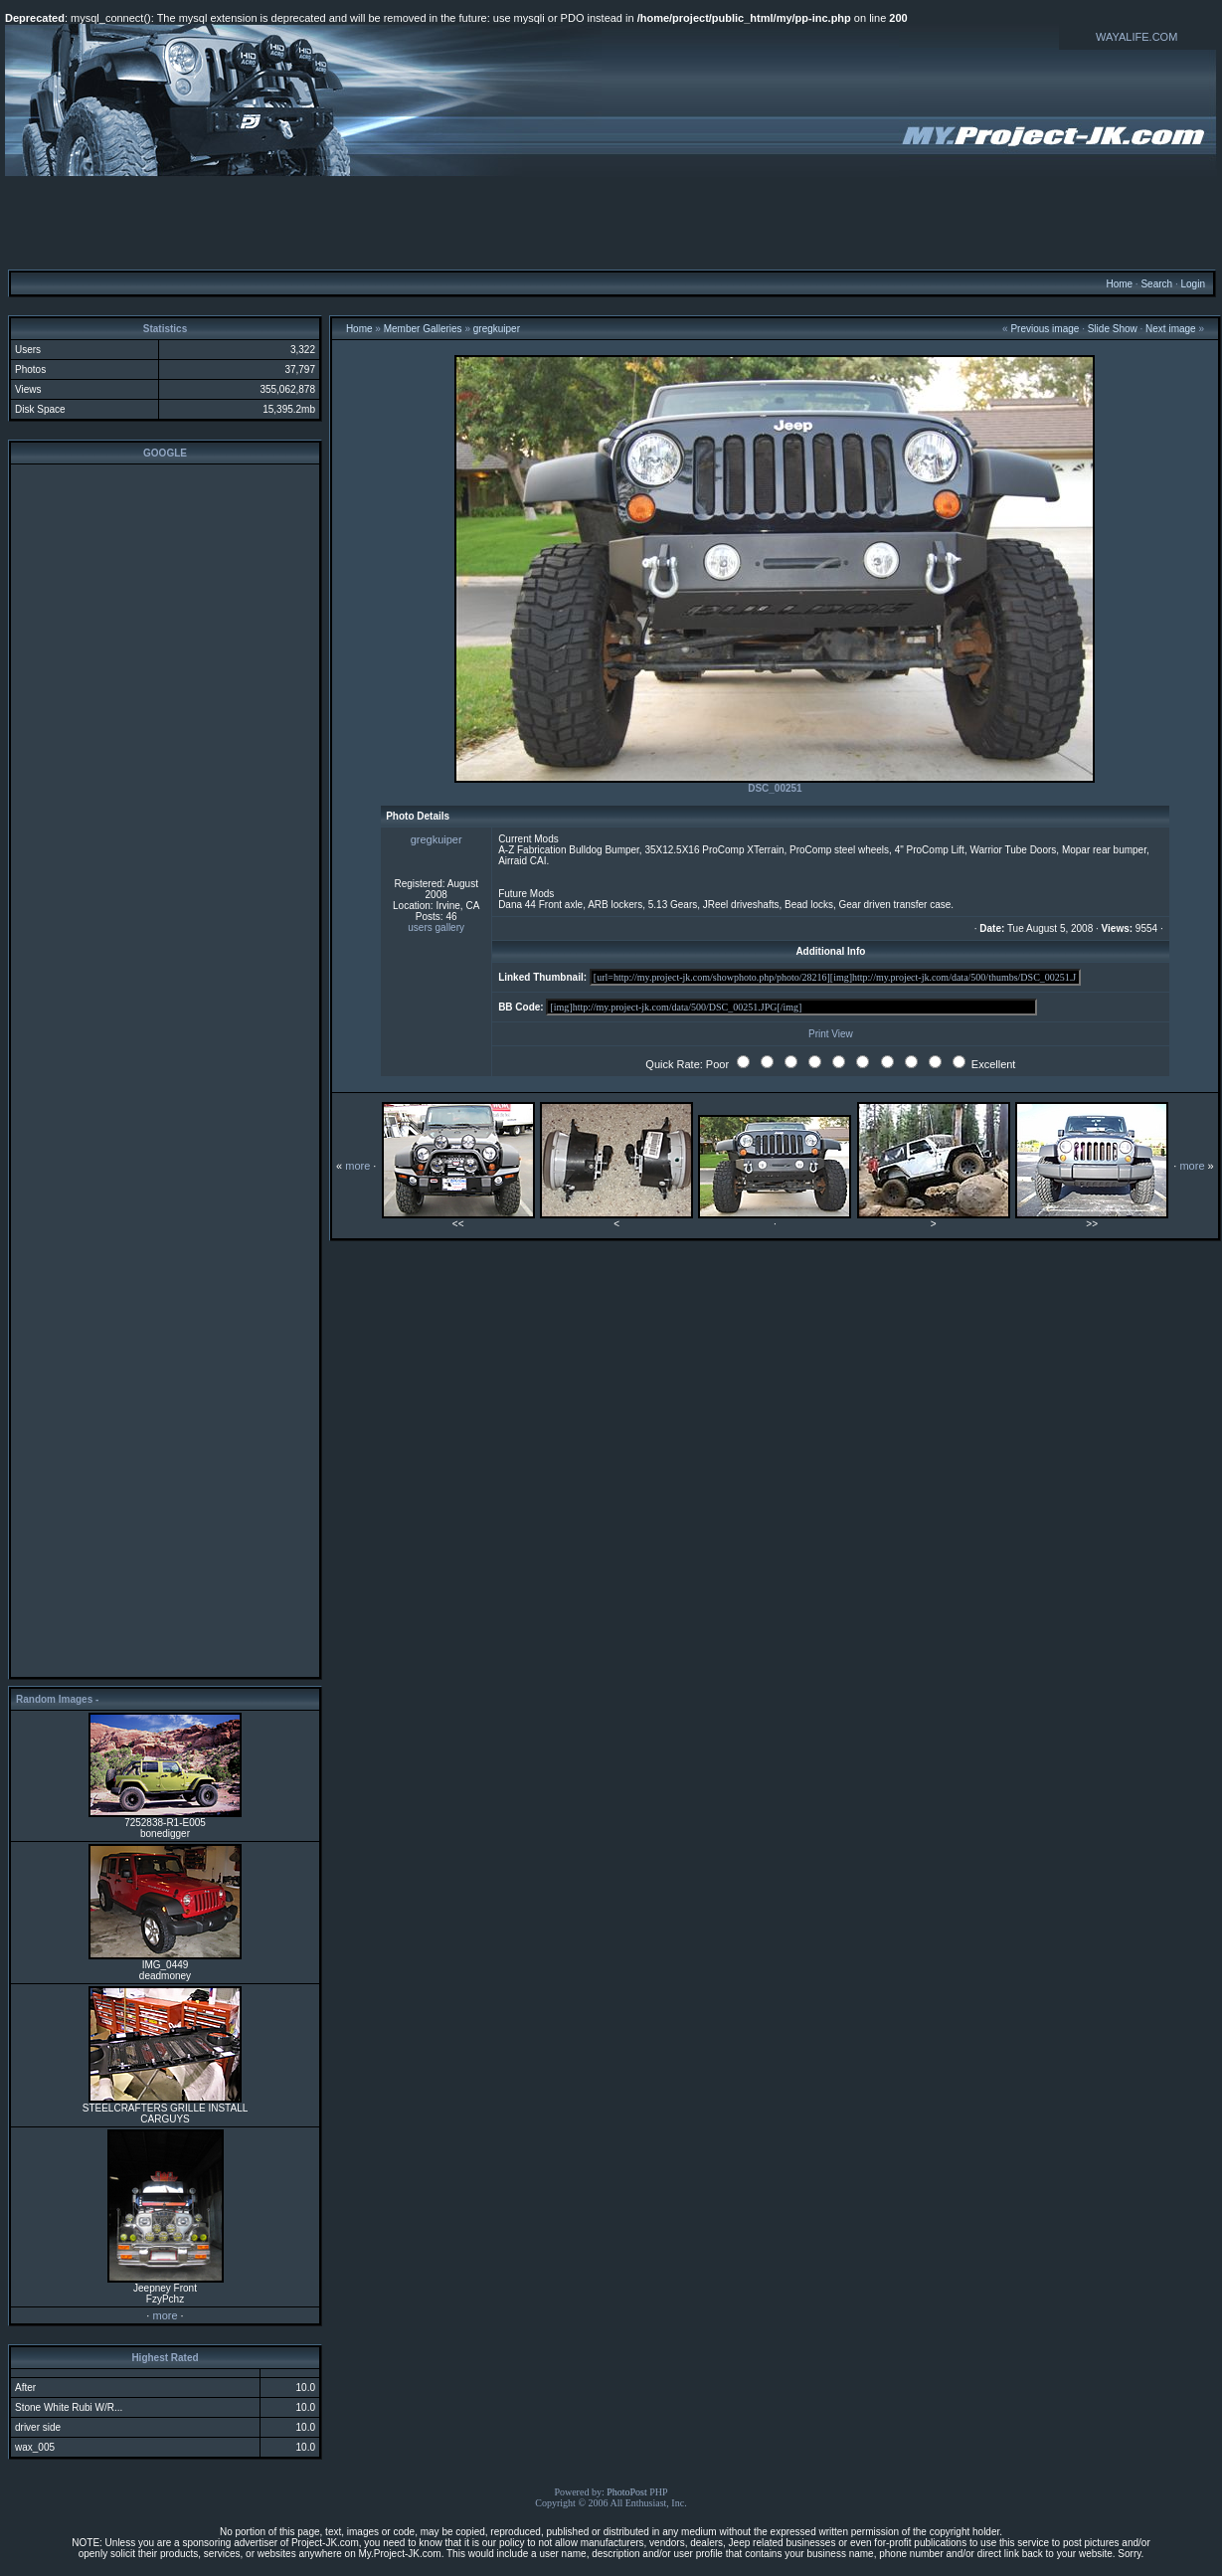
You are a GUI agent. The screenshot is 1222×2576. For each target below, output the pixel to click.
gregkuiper (496, 328)
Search (1156, 283)
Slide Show (1112, 328)
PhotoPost (627, 2491)
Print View (830, 1033)
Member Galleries (423, 328)
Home (1119, 283)
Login (1192, 283)
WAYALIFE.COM (1136, 37)
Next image (1170, 328)
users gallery (436, 927)
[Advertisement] (611, 222)
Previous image (1044, 328)
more (164, 2315)
